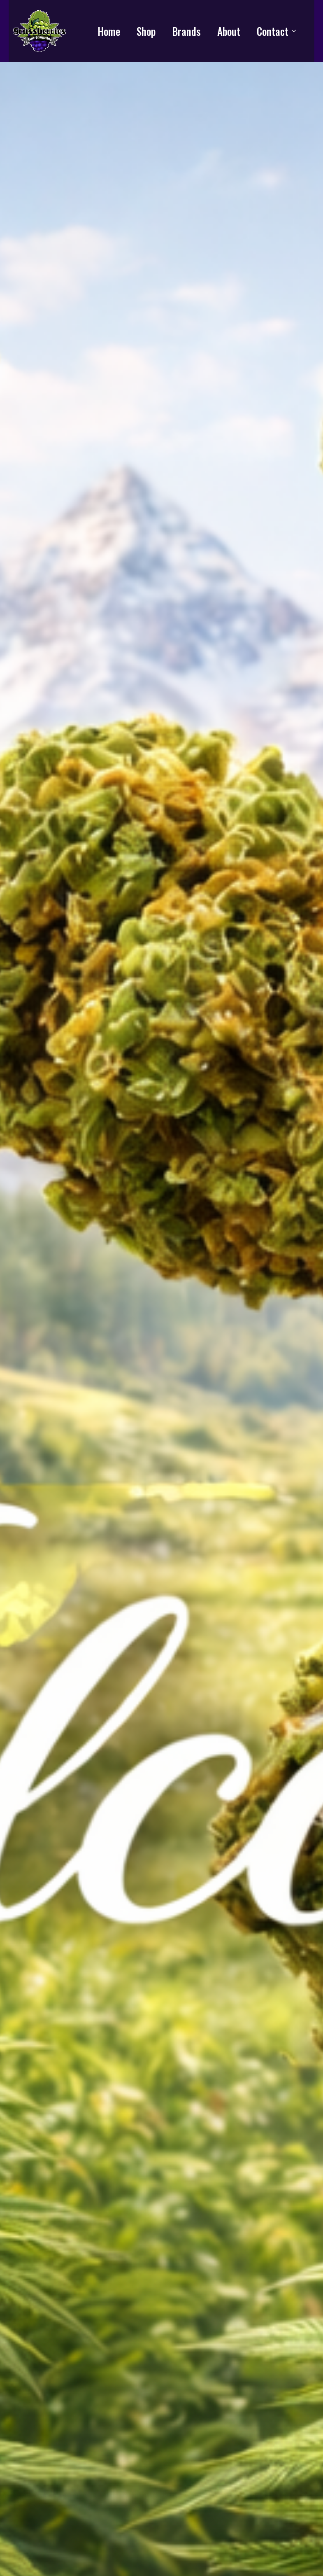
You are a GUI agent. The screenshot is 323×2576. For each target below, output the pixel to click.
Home (109, 31)
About (228, 31)
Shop (146, 31)
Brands (186, 31)
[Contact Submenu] (296, 31)
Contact (272, 31)
